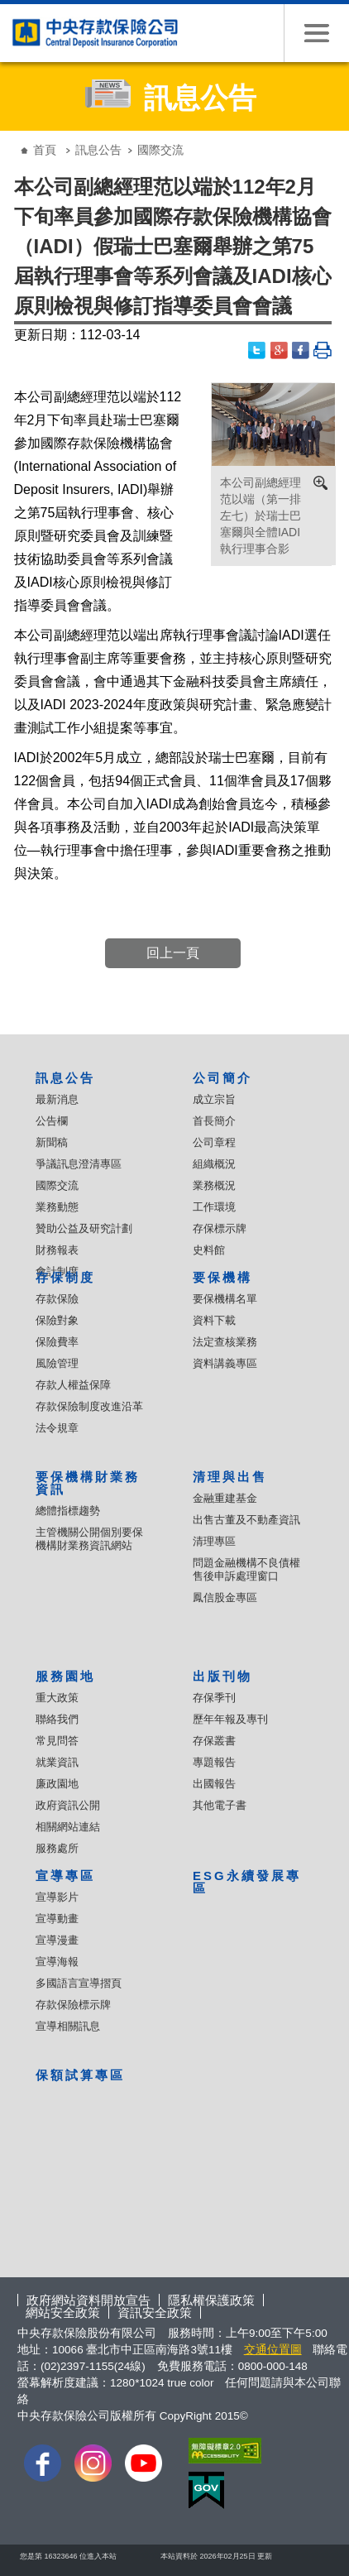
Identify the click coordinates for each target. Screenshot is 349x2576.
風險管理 (57, 1363)
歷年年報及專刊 (230, 1719)
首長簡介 (214, 1121)
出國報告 (214, 1783)
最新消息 (57, 1099)
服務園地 (65, 1676)
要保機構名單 (225, 1299)
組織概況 (214, 1164)
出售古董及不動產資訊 (246, 1519)
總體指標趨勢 (68, 1510)
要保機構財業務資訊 (88, 1483)
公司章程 (214, 1142)
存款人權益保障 (73, 1385)
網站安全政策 (63, 2312)
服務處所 (57, 1848)
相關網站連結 (68, 1826)
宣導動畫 (57, 1918)
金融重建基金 (225, 1498)
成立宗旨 (214, 1099)
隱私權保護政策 (211, 2300)
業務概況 (214, 1185)
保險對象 (57, 1320)
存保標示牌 (219, 1228)
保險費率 (57, 1342)
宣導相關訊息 (68, 2026)
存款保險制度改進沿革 (89, 1406)
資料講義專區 (225, 1363)
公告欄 (52, 1121)
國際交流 (57, 1185)
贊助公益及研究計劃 (84, 1228)
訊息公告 (98, 149)
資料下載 (214, 1320)
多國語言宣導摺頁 (79, 1983)
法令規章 (57, 1428)
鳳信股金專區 (225, 1597)
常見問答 (57, 1740)
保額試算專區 (80, 2075)
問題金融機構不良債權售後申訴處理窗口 (246, 1569)
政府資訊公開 (68, 1805)
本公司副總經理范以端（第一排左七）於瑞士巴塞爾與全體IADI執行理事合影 (260, 515)
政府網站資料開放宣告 (88, 2300)
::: (12, 137)
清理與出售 (230, 1477)
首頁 (44, 149)
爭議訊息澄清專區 (79, 1164)
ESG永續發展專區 (246, 1881)
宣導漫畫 (57, 1940)
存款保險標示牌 (73, 2004)
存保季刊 (214, 1697)
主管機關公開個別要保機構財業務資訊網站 (89, 1539)
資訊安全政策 (154, 2312)
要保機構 (222, 1277)
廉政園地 (57, 1783)
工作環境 (214, 1207)
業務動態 (57, 1207)
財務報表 (57, 1250)
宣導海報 (57, 1961)
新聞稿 (52, 1142)
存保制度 (65, 1277)
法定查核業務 (225, 1342)
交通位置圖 (273, 2349)
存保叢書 (214, 1740)
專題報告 (214, 1762)
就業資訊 (57, 1762)
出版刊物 (222, 1676)
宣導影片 (57, 1897)
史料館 (209, 1250)
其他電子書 (219, 1805)
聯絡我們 (57, 1719)
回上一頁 (172, 953)
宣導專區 (65, 1875)
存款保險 (57, 1299)
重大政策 (57, 1697)
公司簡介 (222, 1078)
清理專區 (214, 1541)
